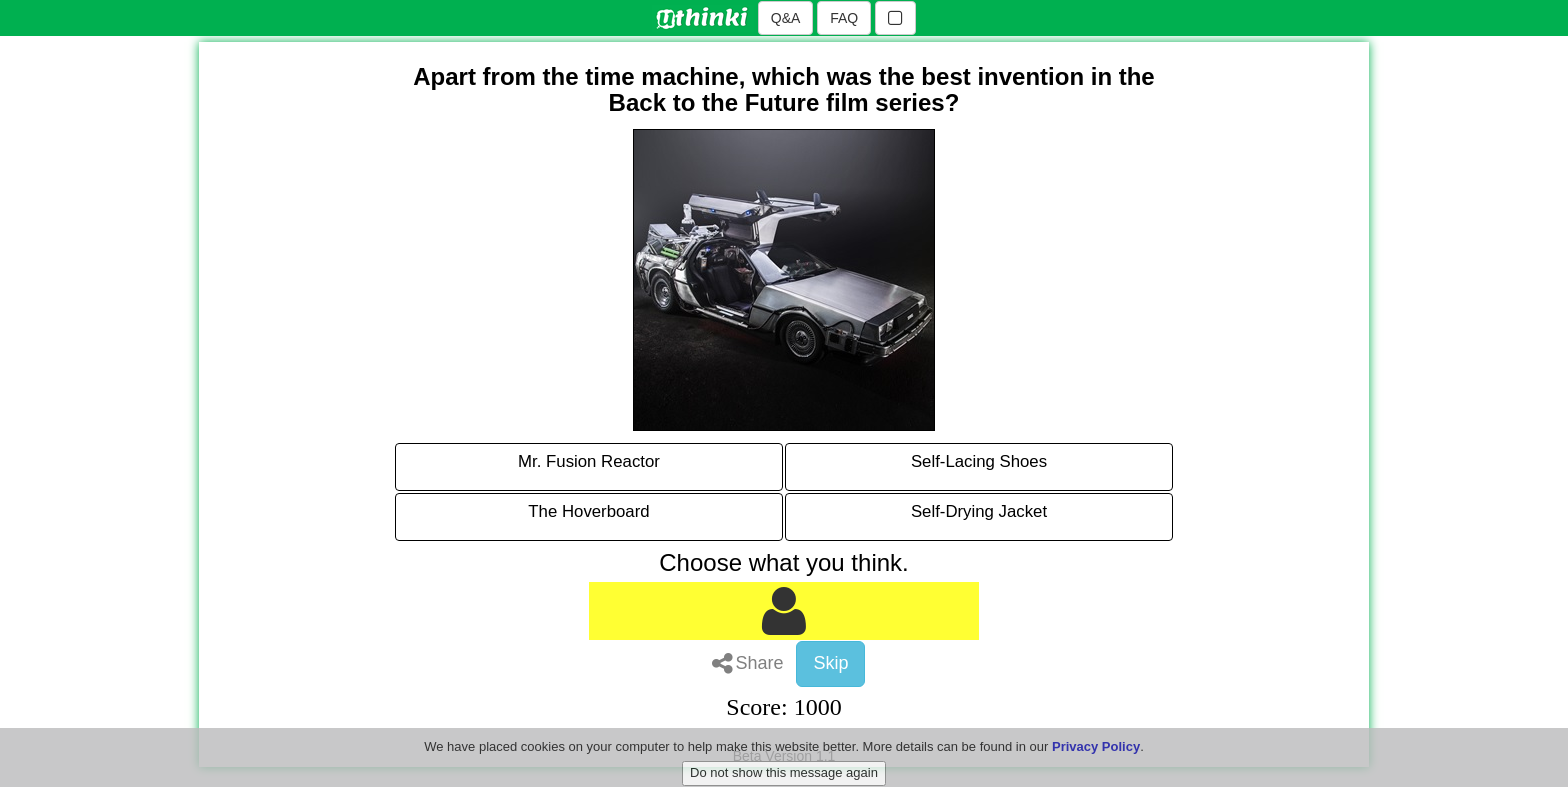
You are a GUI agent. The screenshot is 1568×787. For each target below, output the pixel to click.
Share (748, 663)
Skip (830, 663)
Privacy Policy (1096, 759)
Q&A (786, 18)
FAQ (844, 18)
